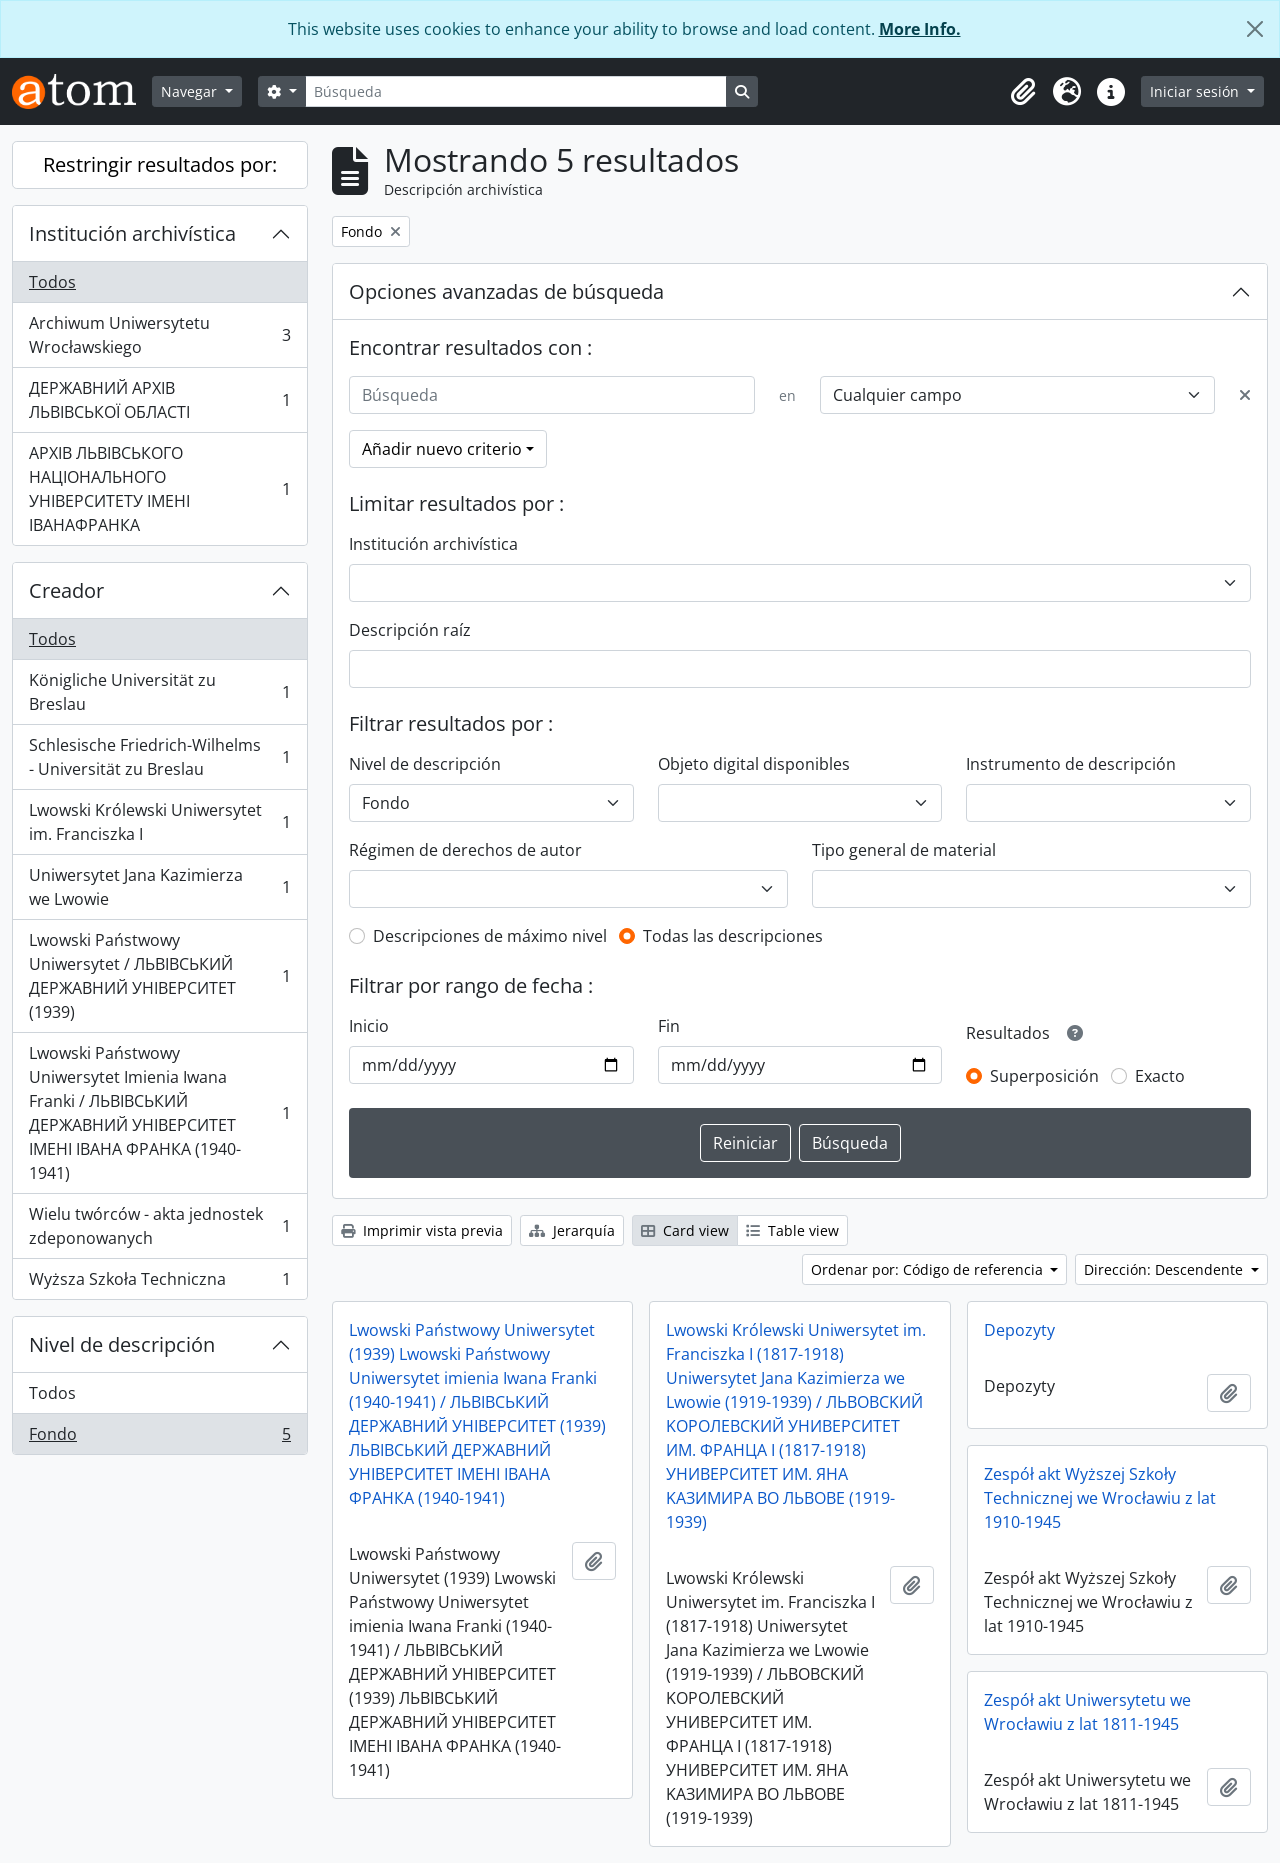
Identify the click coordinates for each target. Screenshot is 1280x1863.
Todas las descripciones (733, 936)
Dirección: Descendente (1165, 1269)
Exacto (1160, 1076)
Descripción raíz (410, 630)
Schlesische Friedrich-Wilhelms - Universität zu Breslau (159, 757)
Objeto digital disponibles (754, 764)
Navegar (191, 91)
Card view (685, 1230)
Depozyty (1019, 1330)
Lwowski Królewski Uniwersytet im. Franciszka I (159, 822)
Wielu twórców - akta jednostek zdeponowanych (159, 1226)
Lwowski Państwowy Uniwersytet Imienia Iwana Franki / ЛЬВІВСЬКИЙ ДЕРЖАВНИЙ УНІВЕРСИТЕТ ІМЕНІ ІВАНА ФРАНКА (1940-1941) (159, 1113)
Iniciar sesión (1196, 91)
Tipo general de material (904, 850)
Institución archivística (132, 233)
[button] (1023, 92)
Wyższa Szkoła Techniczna (159, 1283)
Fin (669, 1026)
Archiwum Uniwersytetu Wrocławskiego (159, 335)
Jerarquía (572, 1230)
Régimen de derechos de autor (465, 850)
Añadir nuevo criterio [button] (442, 449)
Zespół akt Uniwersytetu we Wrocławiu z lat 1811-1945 (1087, 1712)
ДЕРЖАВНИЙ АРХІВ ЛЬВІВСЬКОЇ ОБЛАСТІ (159, 400)
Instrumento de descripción (1071, 764)
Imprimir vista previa (422, 1230)
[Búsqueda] (516, 91)
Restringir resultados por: (160, 164)
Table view (792, 1230)
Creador (66, 590)
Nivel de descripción (122, 1344)
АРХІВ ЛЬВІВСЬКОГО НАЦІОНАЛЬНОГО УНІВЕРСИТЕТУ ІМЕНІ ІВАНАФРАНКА (159, 489)
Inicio (369, 1026)
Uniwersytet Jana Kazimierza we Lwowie (159, 887)
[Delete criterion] (1245, 395)
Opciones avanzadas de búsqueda (506, 291)
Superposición (1044, 1076)
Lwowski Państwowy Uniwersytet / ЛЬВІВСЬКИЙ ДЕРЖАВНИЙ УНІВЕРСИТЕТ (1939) (159, 976)
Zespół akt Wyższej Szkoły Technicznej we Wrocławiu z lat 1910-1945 (1100, 1498)
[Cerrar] (1255, 29)
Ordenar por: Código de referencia (929, 1269)
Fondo (159, 1438)
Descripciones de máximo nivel (490, 936)
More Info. (920, 29)
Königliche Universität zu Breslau (159, 692)
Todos (52, 282)
